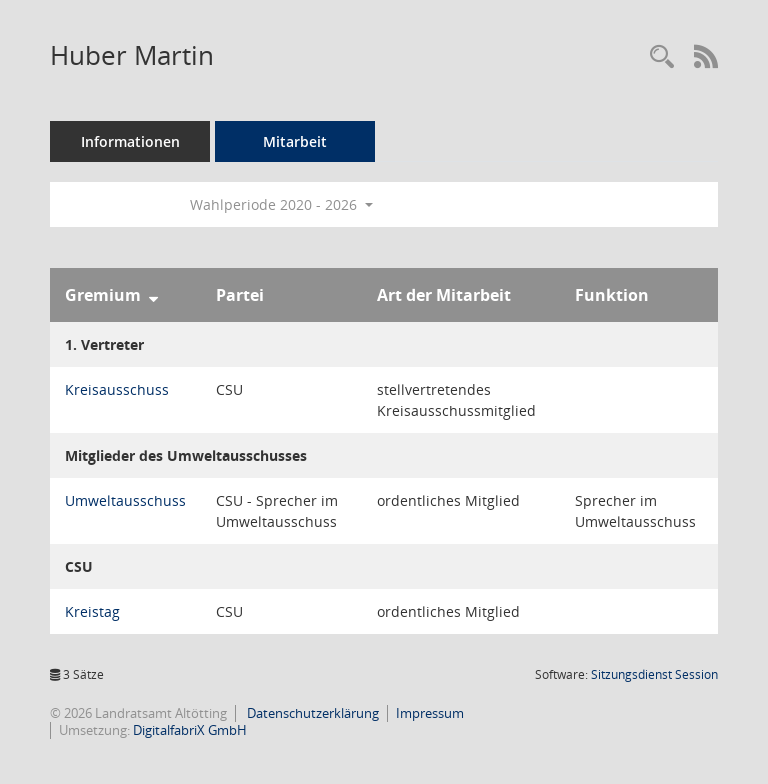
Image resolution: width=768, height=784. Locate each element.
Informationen (130, 141)
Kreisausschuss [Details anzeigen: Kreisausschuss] (117, 389)
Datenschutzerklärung (311, 713)
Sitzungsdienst (654, 674)
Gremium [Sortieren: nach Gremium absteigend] (103, 295)
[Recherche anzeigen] (662, 57)
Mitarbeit (295, 141)
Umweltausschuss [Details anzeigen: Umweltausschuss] (125, 500)
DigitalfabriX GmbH (190, 730)
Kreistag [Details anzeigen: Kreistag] (92, 611)
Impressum (430, 713)
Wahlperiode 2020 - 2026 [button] (281, 204)
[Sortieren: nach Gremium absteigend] (153, 295)
